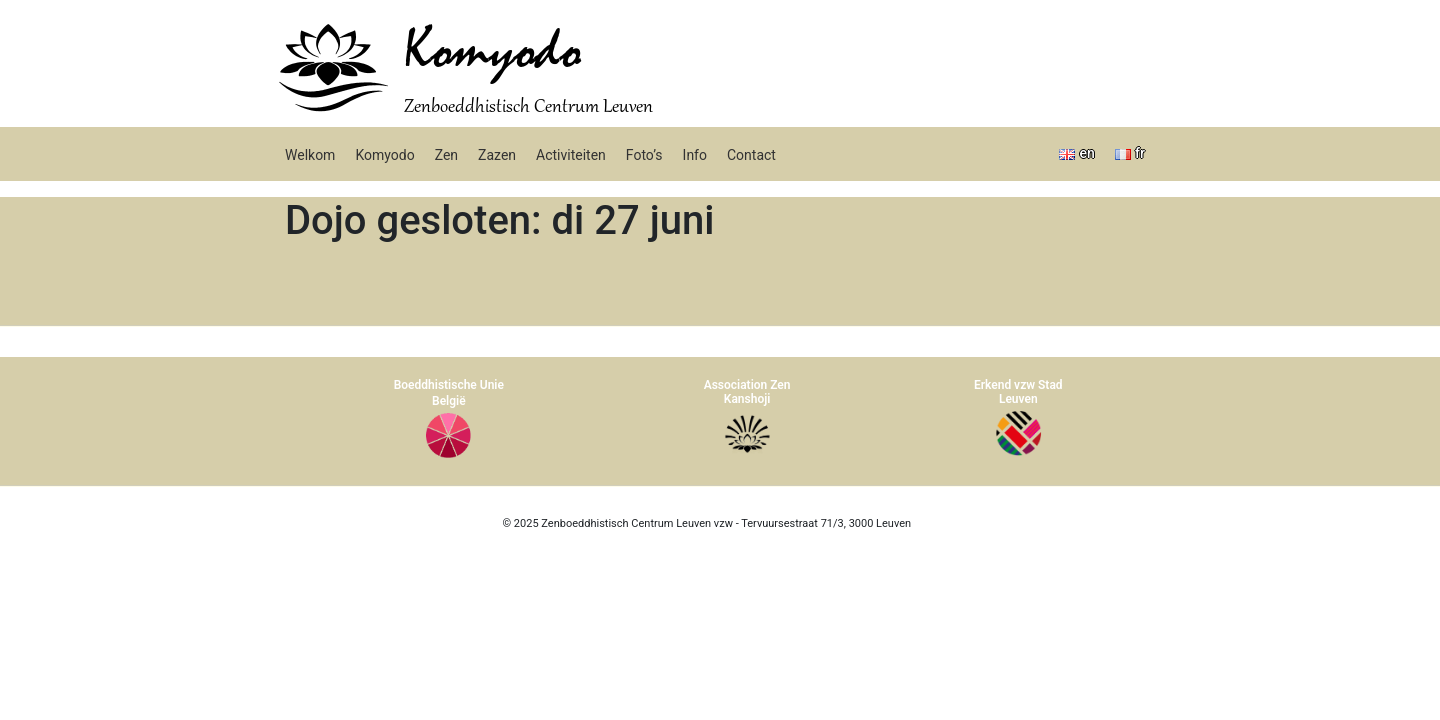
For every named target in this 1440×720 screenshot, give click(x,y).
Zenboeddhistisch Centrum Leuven (528, 107)
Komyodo (492, 52)
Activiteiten (571, 155)
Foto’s (644, 155)
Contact (751, 155)
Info (695, 155)
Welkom (310, 155)
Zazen (497, 155)
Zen (446, 155)
